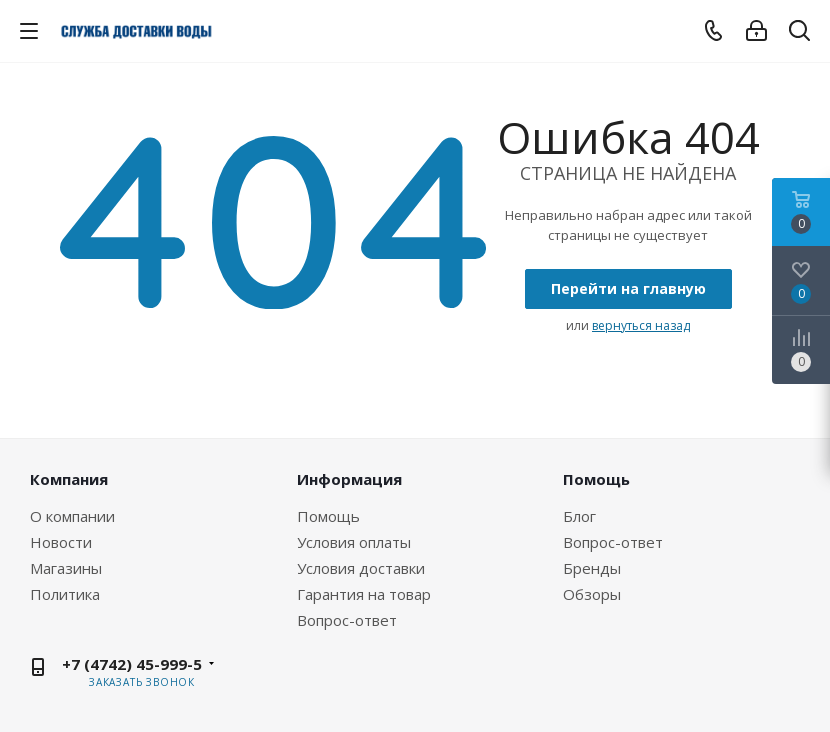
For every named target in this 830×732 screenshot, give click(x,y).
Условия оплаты (354, 542)
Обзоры (592, 594)
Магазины (66, 568)
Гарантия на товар (364, 594)
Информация (349, 479)
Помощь (328, 516)
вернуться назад (641, 325)
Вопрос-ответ (347, 620)
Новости (61, 542)
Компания (69, 479)
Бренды (592, 568)
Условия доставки (361, 568)
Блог (579, 516)
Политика (65, 594)
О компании (72, 516)
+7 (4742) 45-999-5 (132, 664)
